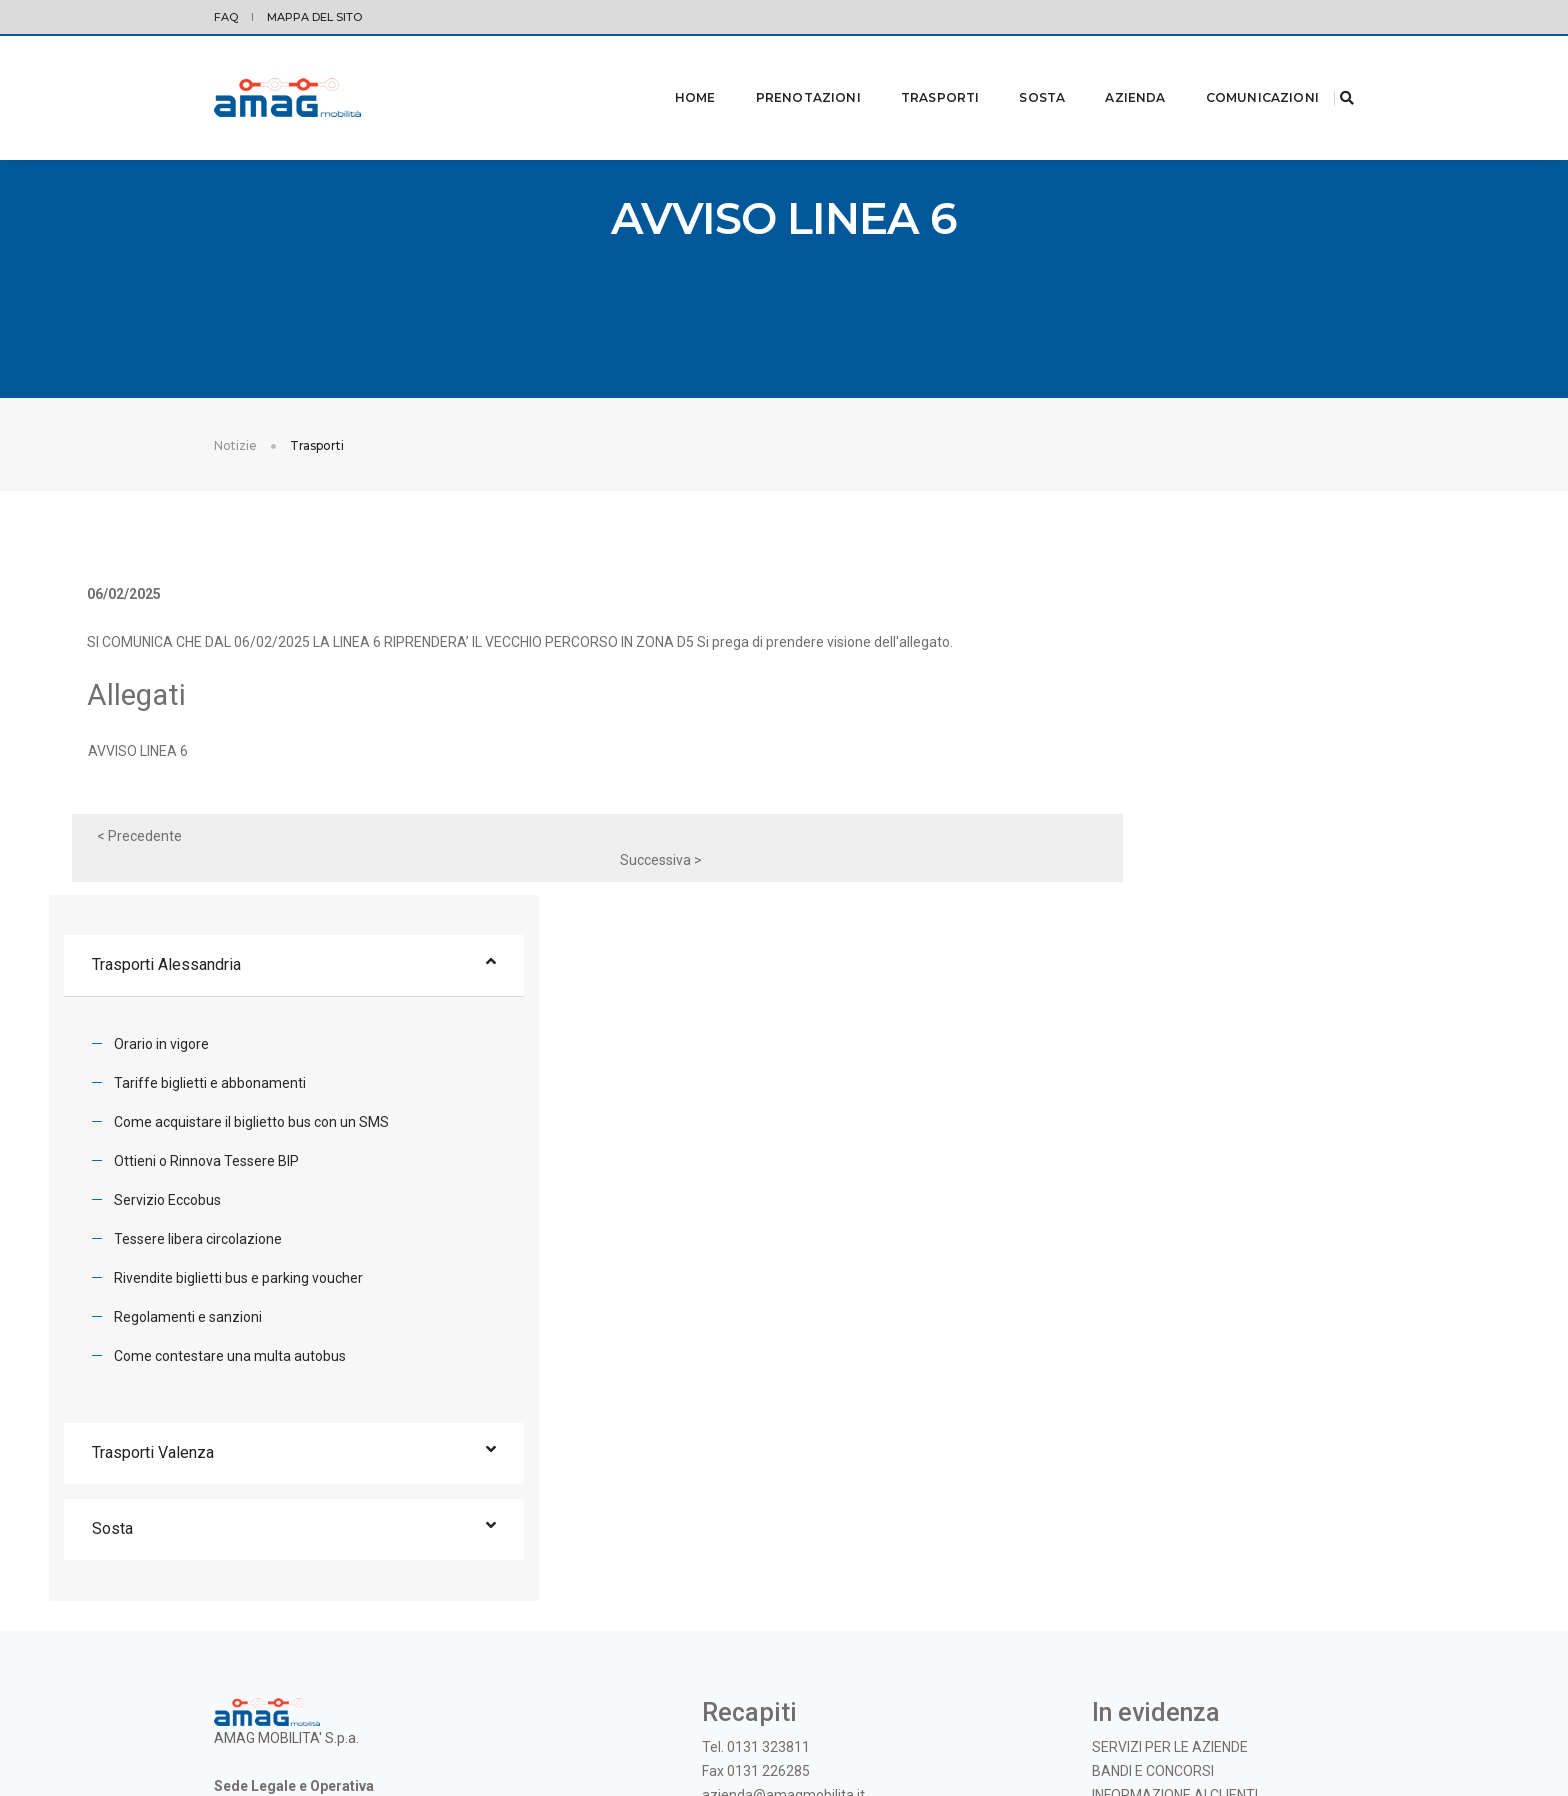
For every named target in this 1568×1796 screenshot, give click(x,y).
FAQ (226, 17)
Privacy (234, 1707)
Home (670, 71)
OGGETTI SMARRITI (1154, 1516)
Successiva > (938, 866)
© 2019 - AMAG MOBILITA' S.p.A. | (1222, 1707)
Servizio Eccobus (1142, 885)
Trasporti (915, 71)
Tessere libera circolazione (1173, 924)
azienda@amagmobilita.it (783, 1492)
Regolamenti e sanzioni (1163, 1002)
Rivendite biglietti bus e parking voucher (1213, 963)
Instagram (862, 1530)
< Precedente (160, 866)
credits (1334, 1707)
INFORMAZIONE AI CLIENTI (1175, 1492)
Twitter (725, 1530)
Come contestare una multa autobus (1205, 1041)
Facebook (789, 1530)
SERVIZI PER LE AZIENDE (1170, 1444)
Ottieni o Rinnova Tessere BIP (1181, 846)
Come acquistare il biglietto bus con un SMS (1226, 807)
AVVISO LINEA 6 (159, 781)
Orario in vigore (1136, 729)
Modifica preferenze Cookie (338, 1707)
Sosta (1017, 71)
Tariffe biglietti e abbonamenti (1185, 768)
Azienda (1110, 71)
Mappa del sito (314, 17)
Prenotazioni (783, 71)
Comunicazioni (1237, 71)
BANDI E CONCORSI (1153, 1468)
